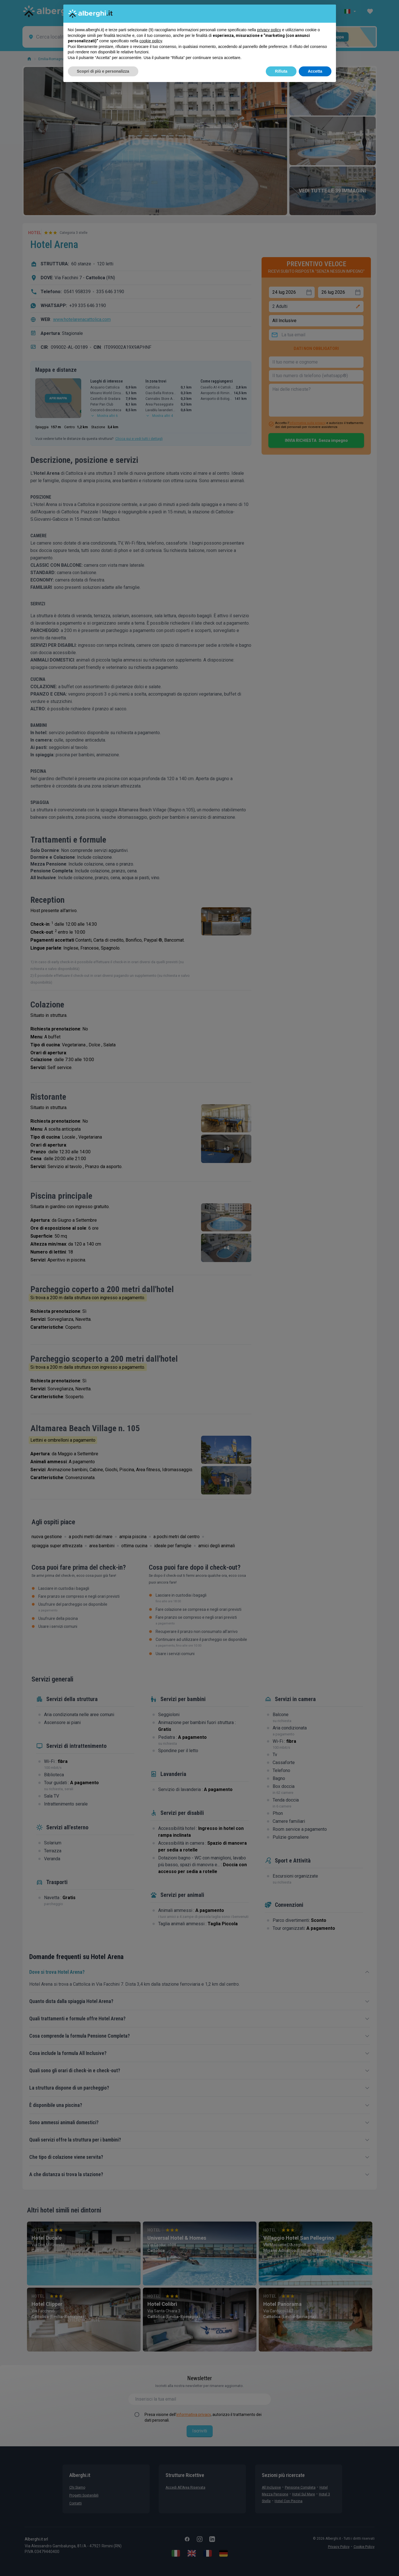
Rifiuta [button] (281, 71)
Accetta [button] (315, 71)
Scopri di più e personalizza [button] (103, 71)
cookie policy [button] (150, 41)
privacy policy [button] (269, 30)
